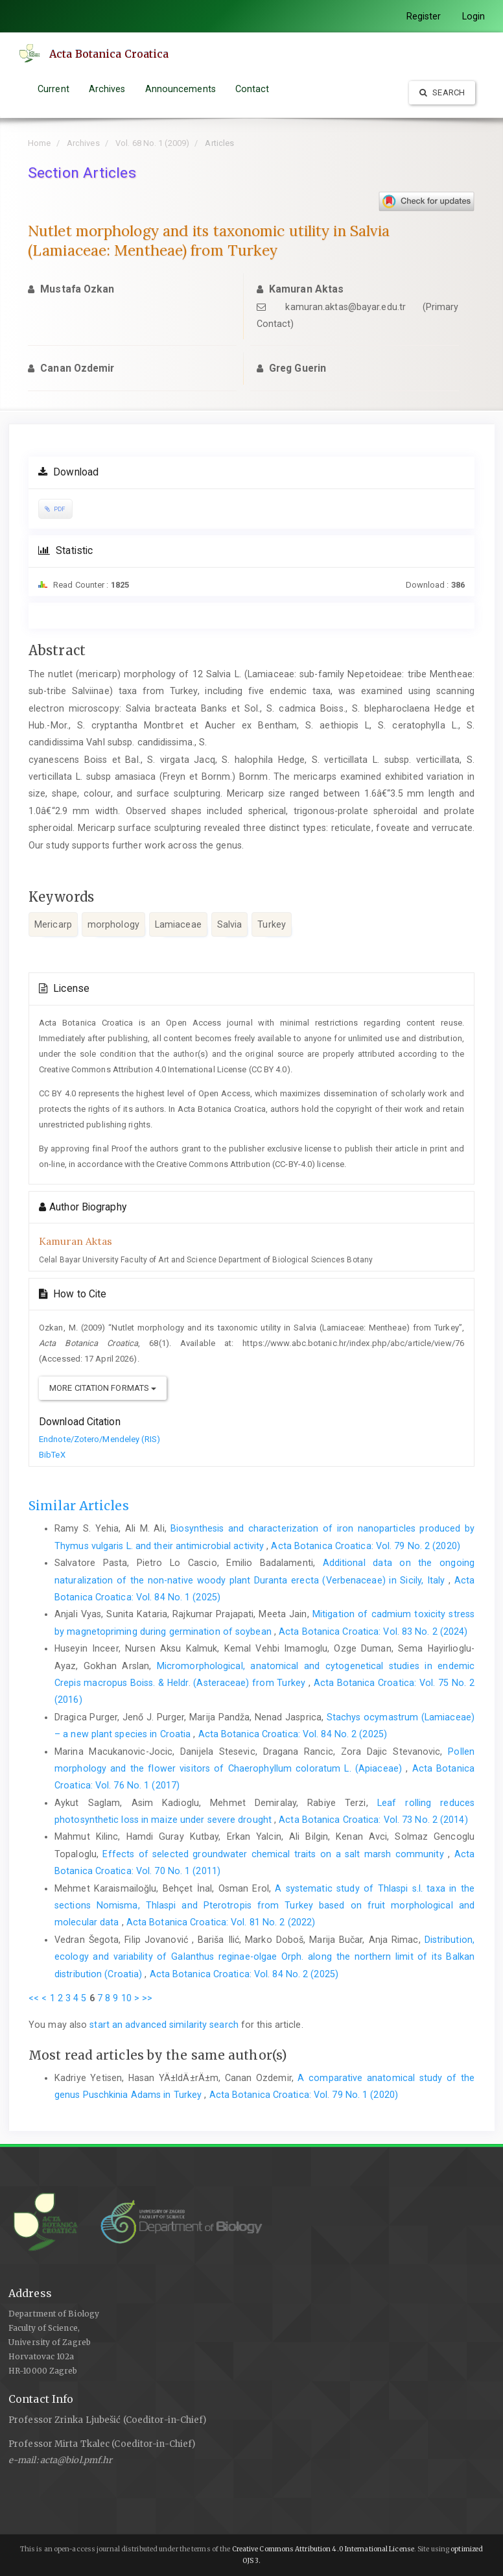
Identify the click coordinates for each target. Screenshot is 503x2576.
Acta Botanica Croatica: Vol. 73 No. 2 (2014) (373, 1819)
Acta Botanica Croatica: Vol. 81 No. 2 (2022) (220, 1922)
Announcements (180, 89)
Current (53, 89)
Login (473, 16)
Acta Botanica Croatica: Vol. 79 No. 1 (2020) (303, 2094)
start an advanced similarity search (164, 2024)
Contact (252, 89)
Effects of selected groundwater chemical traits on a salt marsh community (275, 1854)
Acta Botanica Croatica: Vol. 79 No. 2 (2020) (365, 1546)
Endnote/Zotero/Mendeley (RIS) (99, 1439)
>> (147, 1998)
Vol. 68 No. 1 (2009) (152, 143)
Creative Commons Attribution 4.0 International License (323, 2549)
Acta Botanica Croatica (110, 53)
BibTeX (52, 1455)
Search (442, 92)
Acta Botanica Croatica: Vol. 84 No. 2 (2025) (292, 1734)
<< (34, 1998)
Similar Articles (79, 1505)
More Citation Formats (102, 1388)
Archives (107, 89)
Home (39, 143)
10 (126, 1998)
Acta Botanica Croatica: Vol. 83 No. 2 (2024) (373, 1631)
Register (423, 16)
